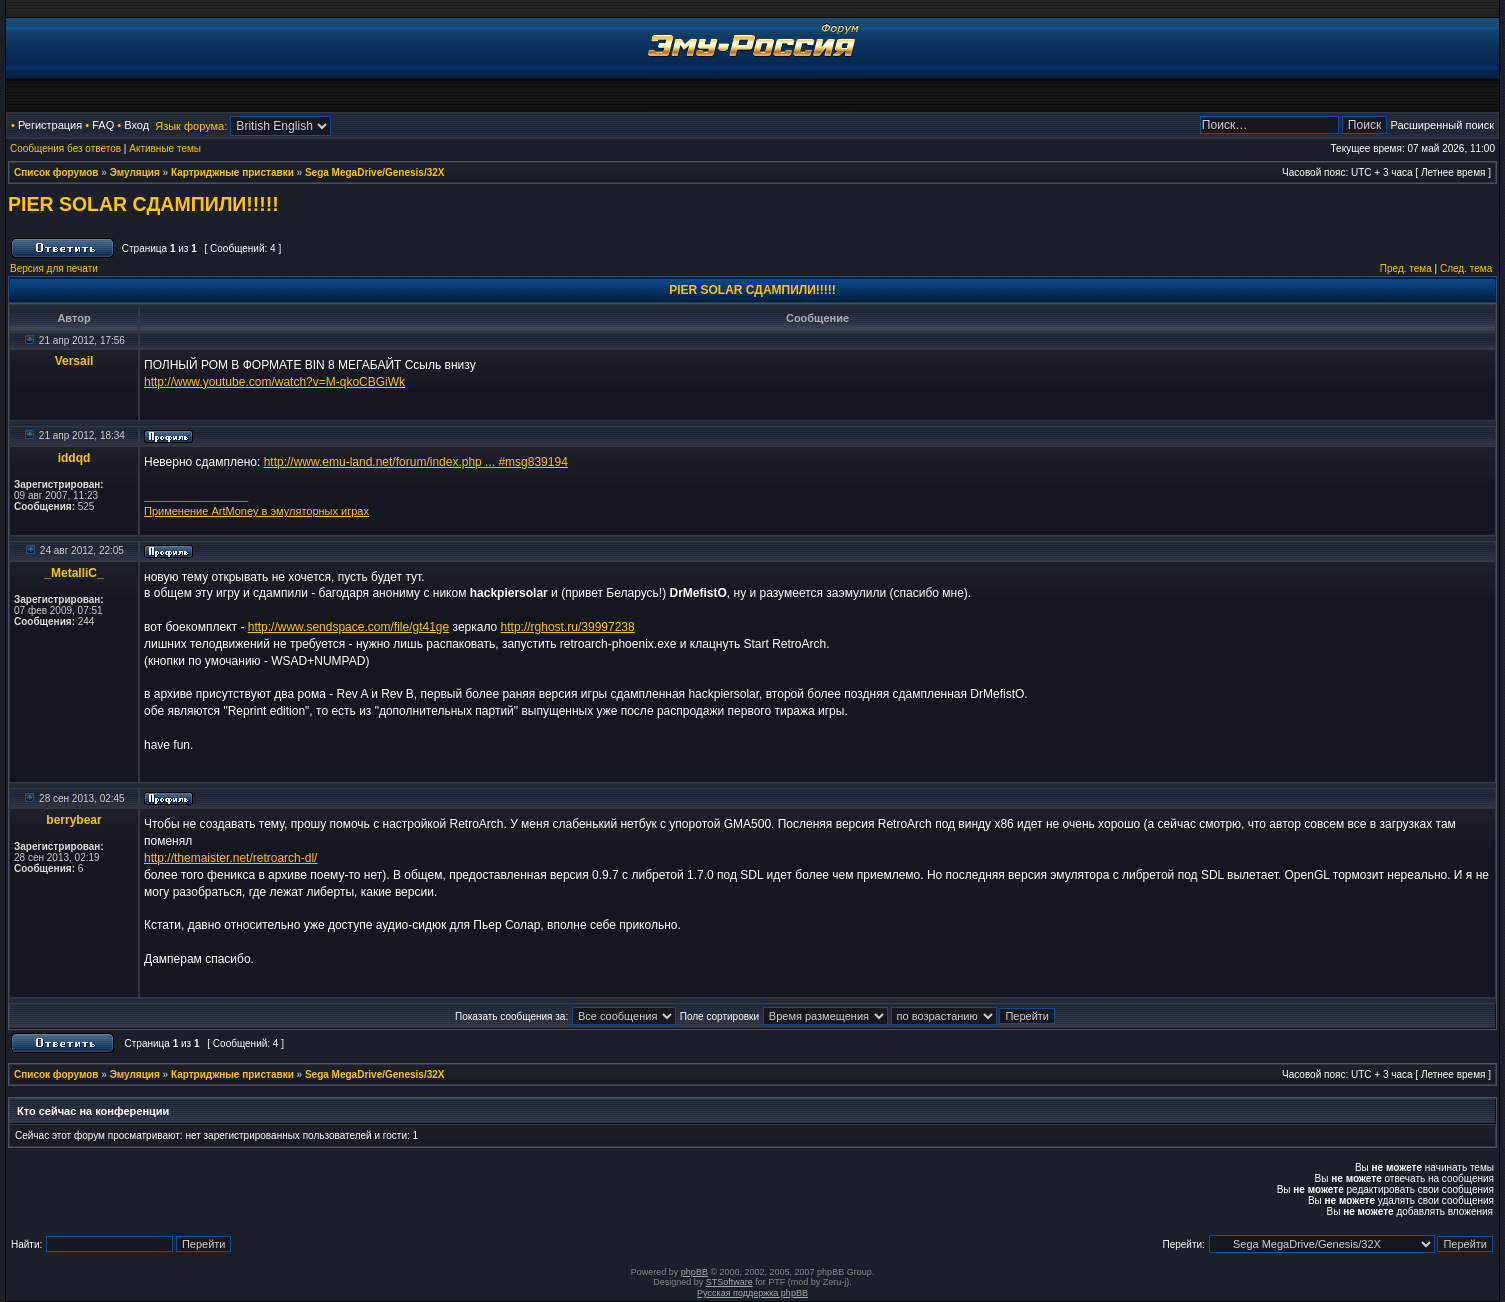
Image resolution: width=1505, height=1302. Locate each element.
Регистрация (50, 125)
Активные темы (165, 148)
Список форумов (56, 172)
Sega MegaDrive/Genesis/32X (375, 172)
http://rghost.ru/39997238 (568, 627)
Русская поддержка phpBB (752, 1293)
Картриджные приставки (232, 172)
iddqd (74, 458)
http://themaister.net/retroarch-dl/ (230, 858)
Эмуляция (135, 172)
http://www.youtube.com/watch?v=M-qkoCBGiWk (274, 382)
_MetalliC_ (73, 573)
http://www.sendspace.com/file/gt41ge (348, 627)
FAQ (103, 125)
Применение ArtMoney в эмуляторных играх (256, 511)
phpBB (694, 1272)
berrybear (73, 820)
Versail (74, 361)
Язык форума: (191, 126)
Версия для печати (54, 268)
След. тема (1466, 268)
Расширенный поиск (1442, 125)
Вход (136, 125)
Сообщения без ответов (65, 148)
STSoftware (729, 1282)
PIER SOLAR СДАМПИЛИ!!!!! (143, 204)
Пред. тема (1406, 268)
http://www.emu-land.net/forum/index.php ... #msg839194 (416, 462)
